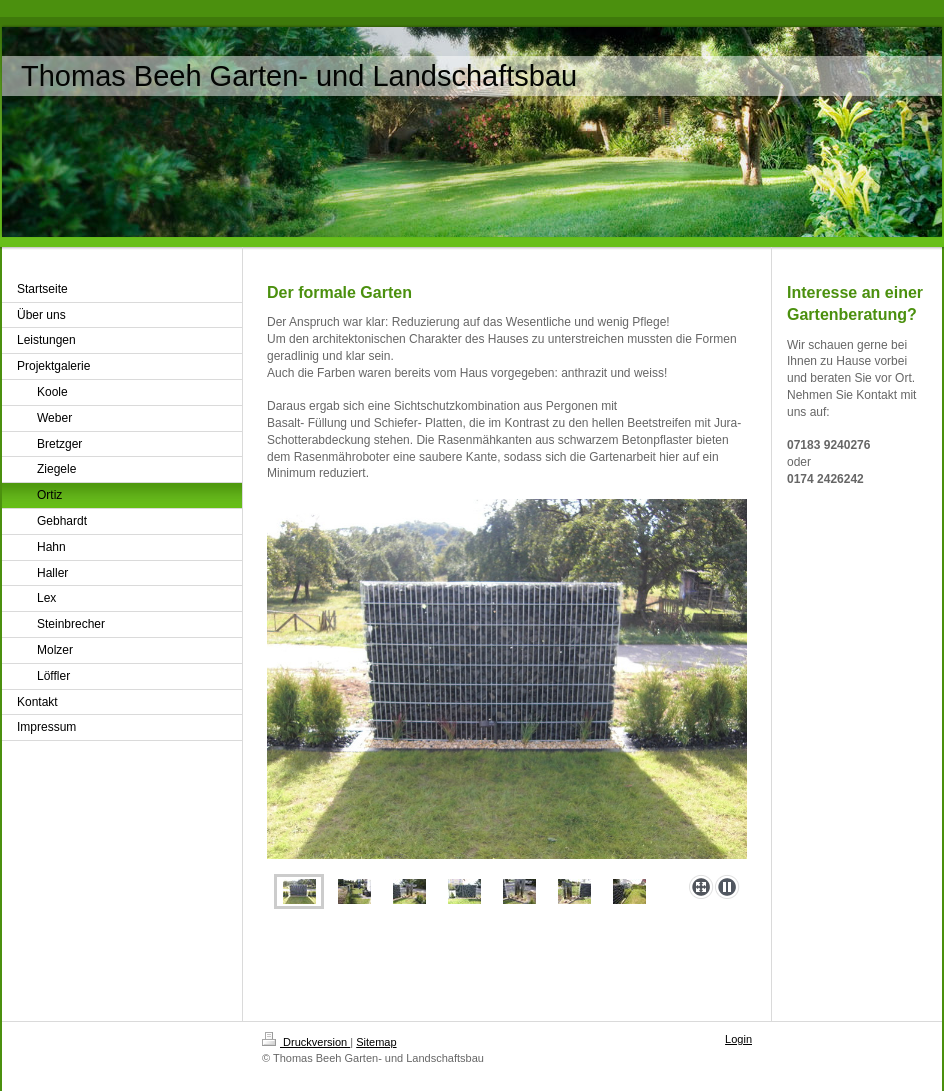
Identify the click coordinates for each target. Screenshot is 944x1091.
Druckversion (306, 1042)
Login (738, 1039)
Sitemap (376, 1042)
